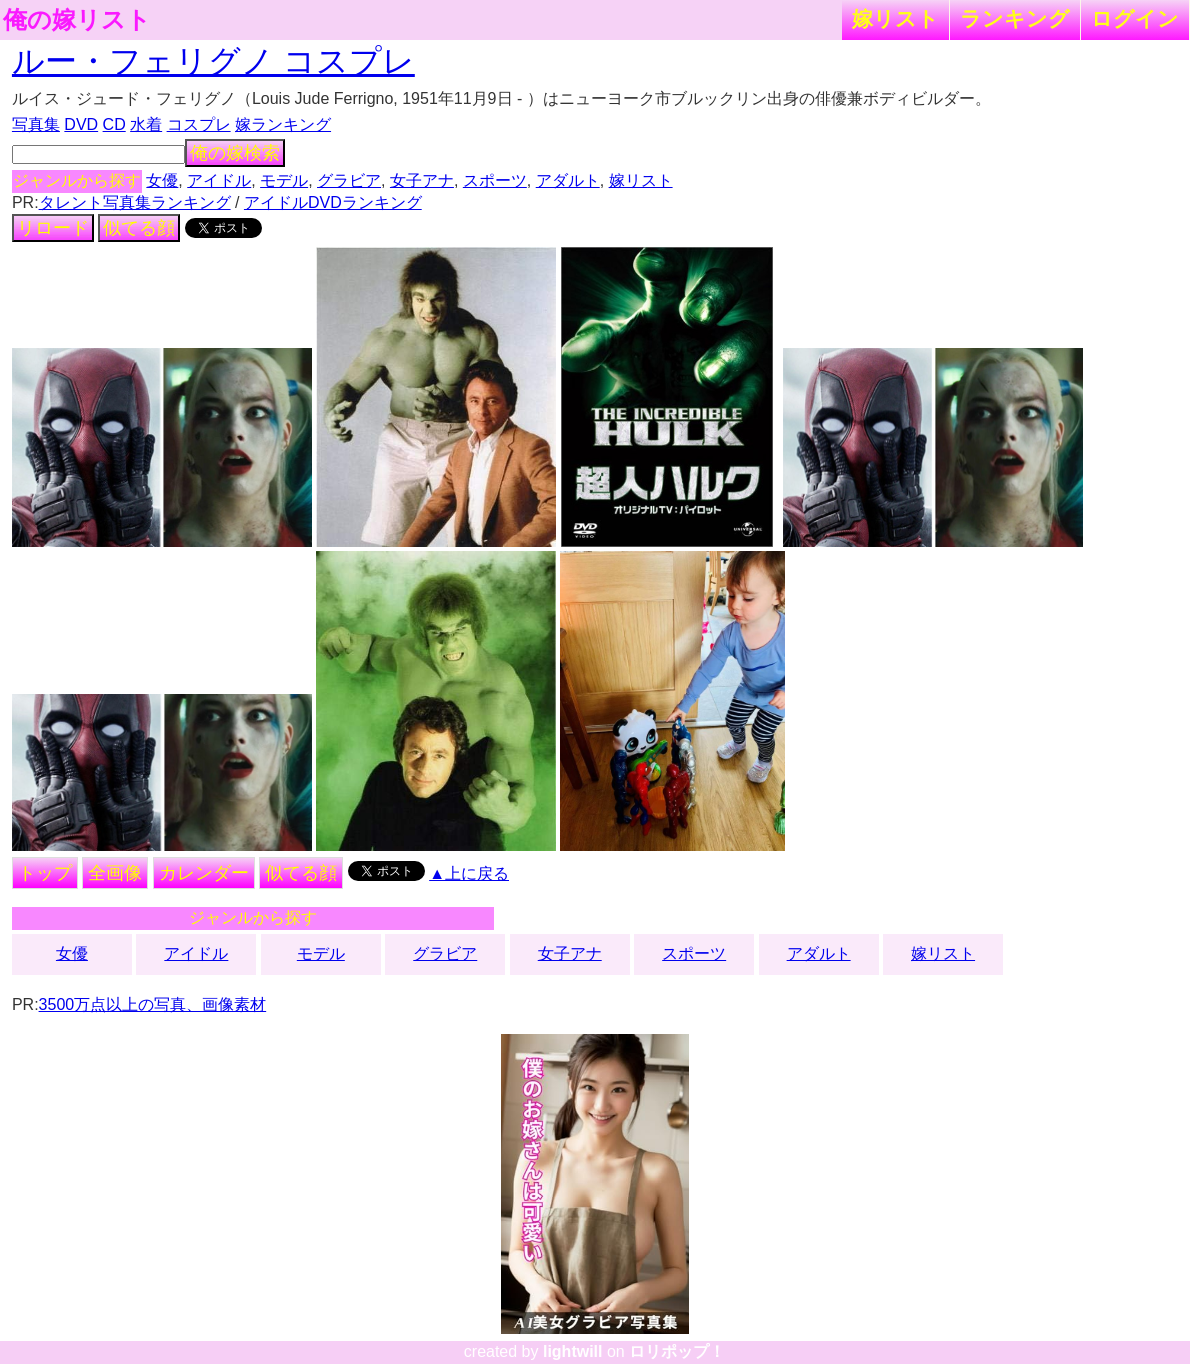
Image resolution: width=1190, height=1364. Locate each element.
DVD (81, 124)
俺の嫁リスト (77, 20)
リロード (53, 228)
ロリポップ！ (677, 1351)
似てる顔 (139, 228)
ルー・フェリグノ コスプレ (213, 61)
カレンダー (204, 873)
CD (114, 124)
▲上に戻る (469, 873)
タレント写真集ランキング (135, 202)
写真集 (36, 124)
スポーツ (495, 180)
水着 (146, 124)
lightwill (573, 1351)
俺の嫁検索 (235, 153)
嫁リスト (895, 18)
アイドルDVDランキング (333, 202)
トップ (45, 873)
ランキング (1015, 18)
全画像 (115, 873)
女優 (162, 180)
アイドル (219, 180)
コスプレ (199, 124)
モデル (284, 180)
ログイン (1135, 18)
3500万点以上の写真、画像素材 (153, 1004)
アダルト (568, 180)
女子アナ (422, 180)
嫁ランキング (283, 124)
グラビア (349, 180)
